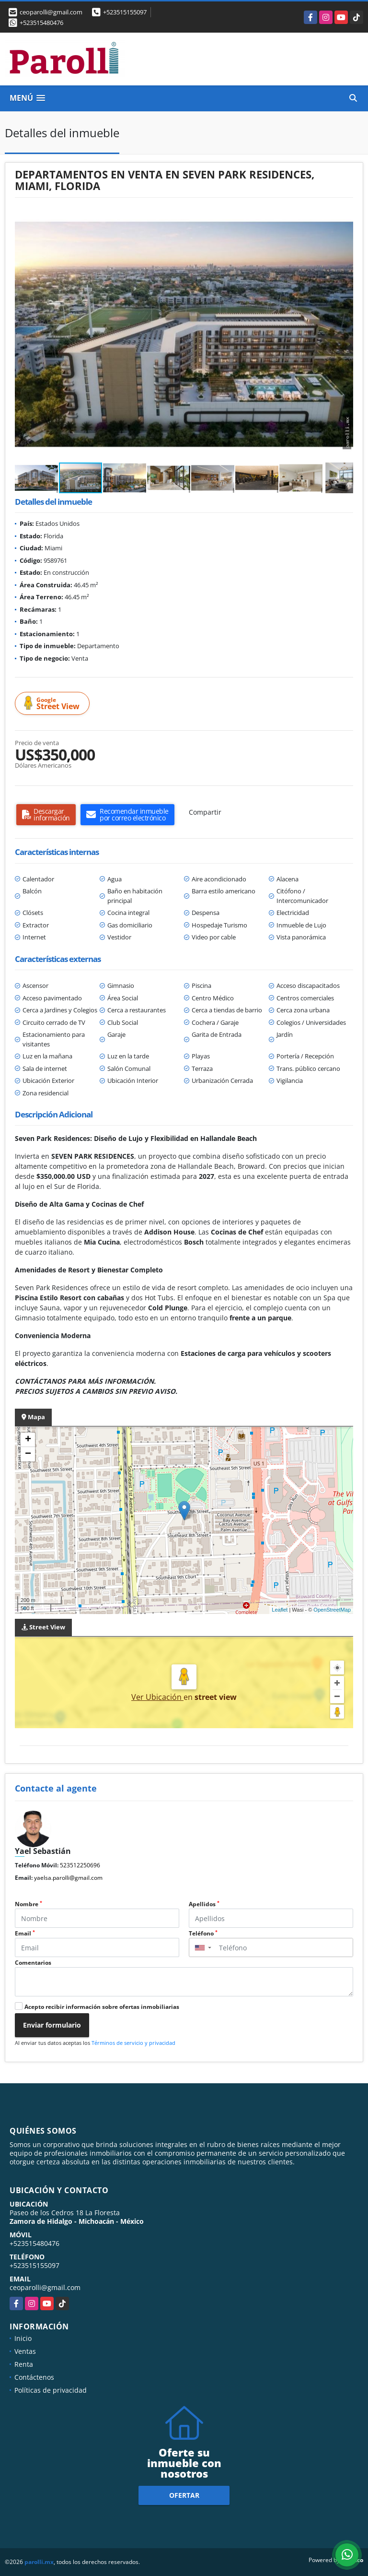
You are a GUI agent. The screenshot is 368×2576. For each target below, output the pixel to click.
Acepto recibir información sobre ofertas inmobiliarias (101, 2007)
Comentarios (33, 1963)
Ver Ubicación (157, 1697)
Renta (23, 2364)
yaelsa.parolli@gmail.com (68, 1878)
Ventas (25, 2351)
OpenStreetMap (332, 1610)
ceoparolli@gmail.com (45, 2287)
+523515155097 (125, 12)
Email (25, 1933)
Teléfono (203, 1933)
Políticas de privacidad (50, 2390)
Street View (53, 704)
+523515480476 (41, 22)
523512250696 (80, 1865)
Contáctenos (34, 2377)
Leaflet (280, 1610)
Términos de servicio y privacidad (133, 2042)
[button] (344, 216)
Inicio (23, 2338)
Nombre (28, 1904)
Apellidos (204, 1904)
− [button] (28, 1454)
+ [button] (28, 1440)
